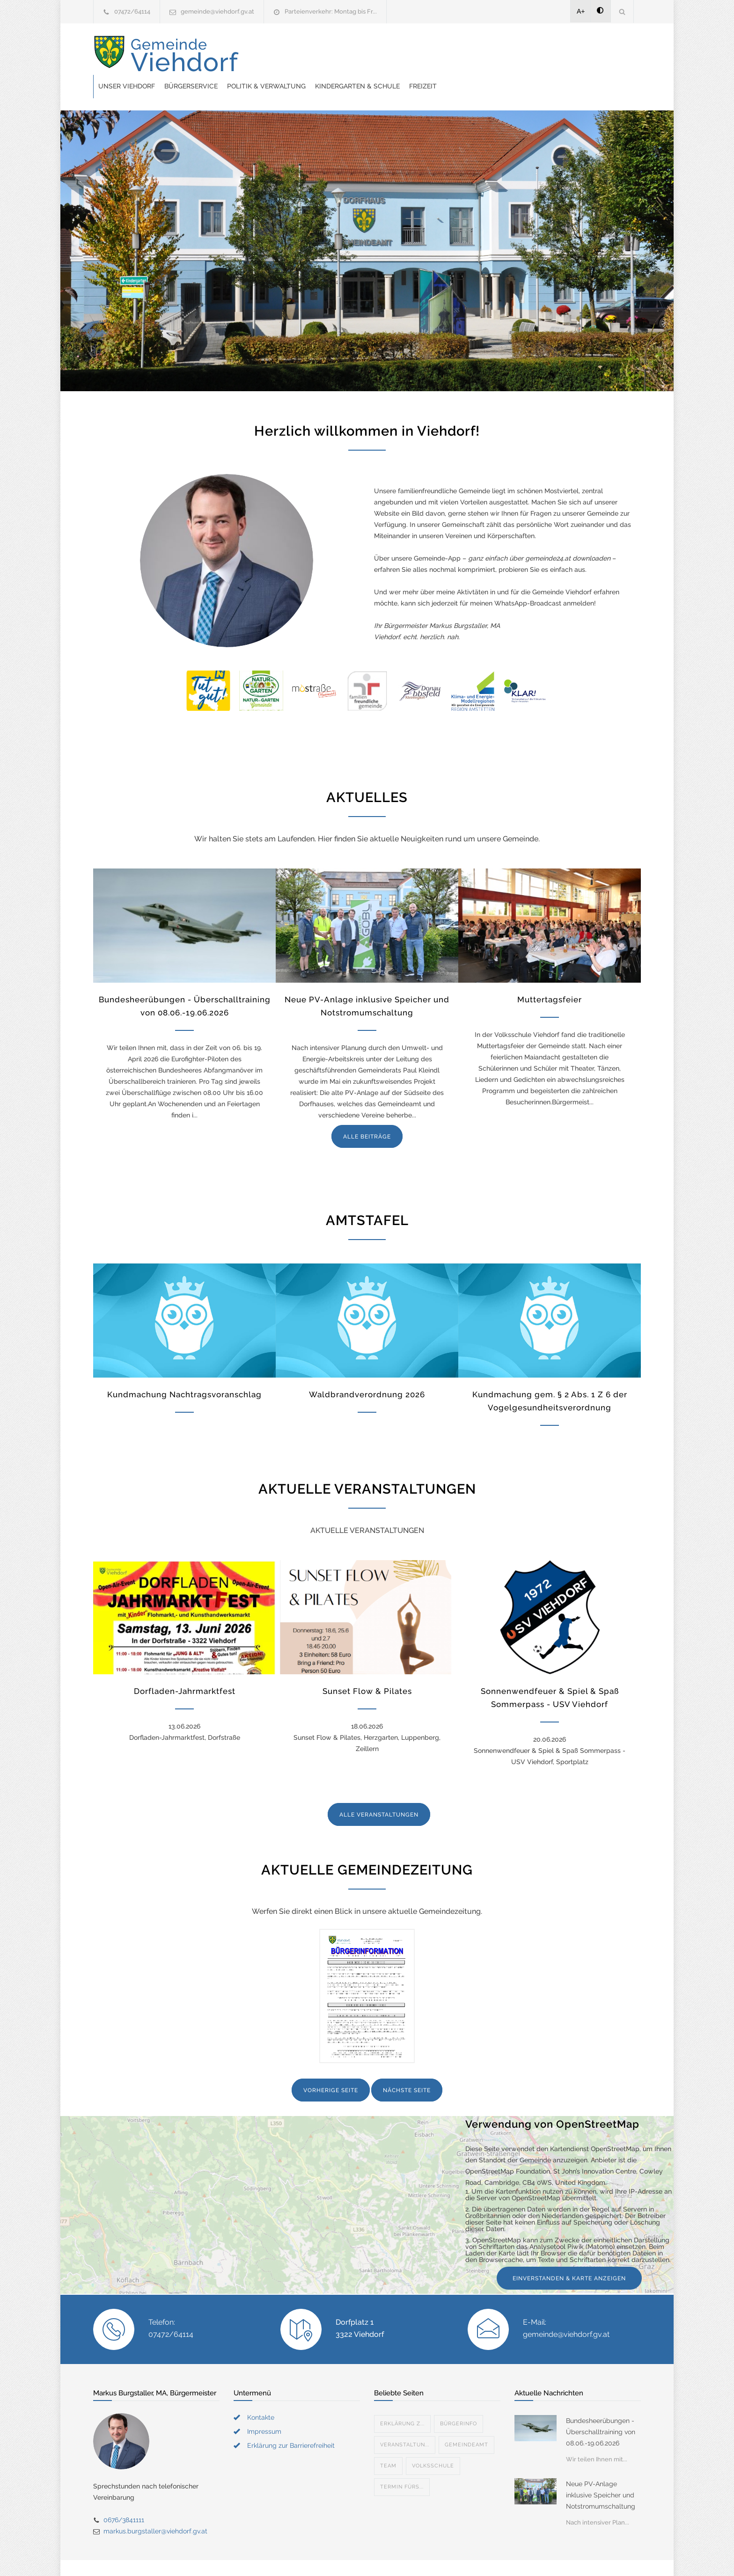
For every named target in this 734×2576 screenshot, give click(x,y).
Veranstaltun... (404, 2421)
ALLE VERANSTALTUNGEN (378, 1791)
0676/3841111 (123, 2496)
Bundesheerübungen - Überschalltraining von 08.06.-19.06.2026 (600, 2408)
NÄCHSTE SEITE (407, 2067)
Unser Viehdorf (276, 54)
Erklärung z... (402, 2400)
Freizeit (573, 54)
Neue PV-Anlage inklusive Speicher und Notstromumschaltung (600, 2472)
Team (388, 2442)
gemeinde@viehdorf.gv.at (217, 11)
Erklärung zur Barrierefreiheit (291, 2422)
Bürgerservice (340, 54)
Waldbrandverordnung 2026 (367, 1371)
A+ (581, 11)
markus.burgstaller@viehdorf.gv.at (155, 2507)
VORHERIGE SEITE (330, 2067)
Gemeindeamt (466, 2421)
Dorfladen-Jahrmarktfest (184, 1667)
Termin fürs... (402, 2463)
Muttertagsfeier (549, 976)
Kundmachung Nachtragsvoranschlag (184, 1371)
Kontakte (260, 2394)
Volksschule (433, 2442)
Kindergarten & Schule (507, 54)
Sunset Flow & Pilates (367, 1667)
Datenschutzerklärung (489, 2556)
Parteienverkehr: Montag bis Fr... (331, 11)
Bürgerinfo (458, 2400)
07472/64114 (132, 11)
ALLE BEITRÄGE (367, 1113)
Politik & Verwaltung (416, 54)
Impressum (264, 2408)
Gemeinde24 (288, 2556)
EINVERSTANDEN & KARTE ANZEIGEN (569, 2255)
